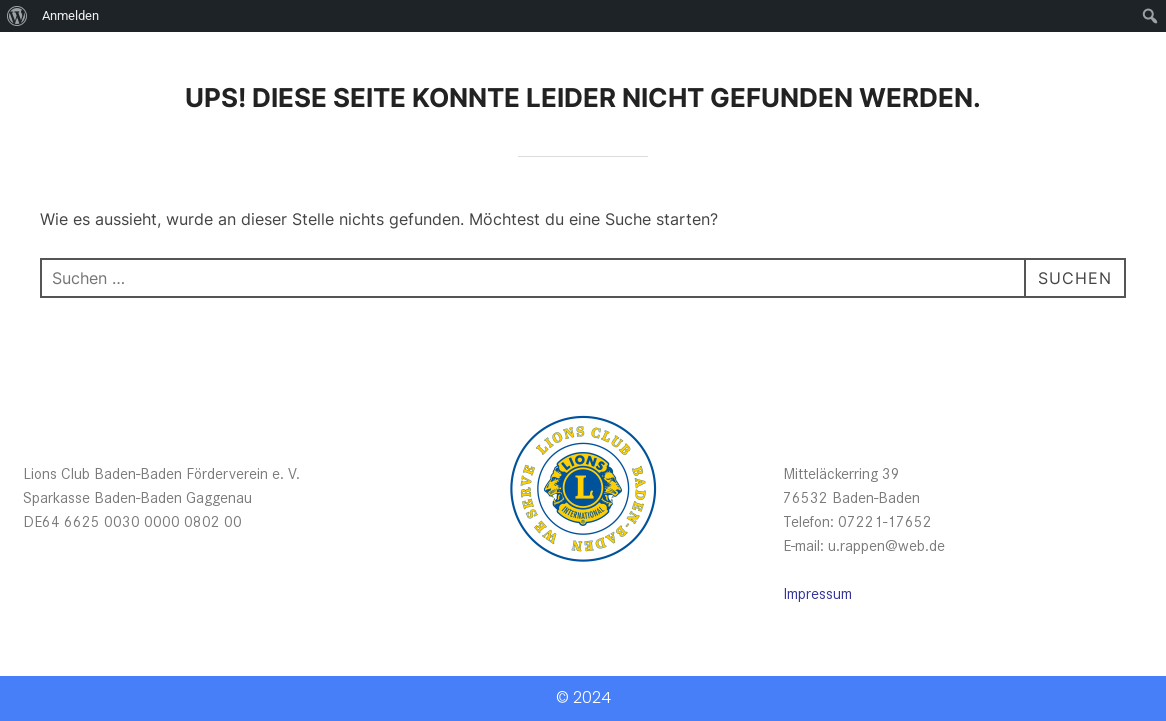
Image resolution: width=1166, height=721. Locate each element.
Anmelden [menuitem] (70, 15)
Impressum (817, 592)
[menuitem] (17, 16)
